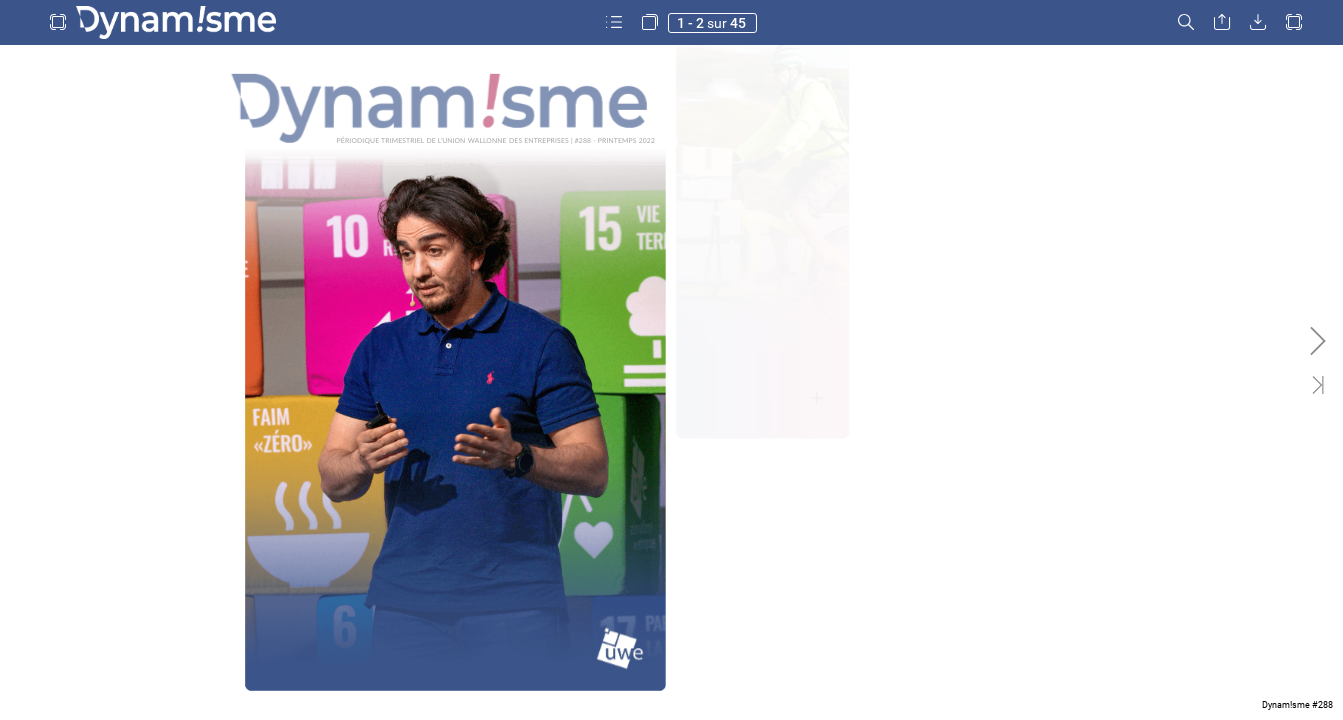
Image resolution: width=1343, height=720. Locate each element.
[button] (58, 22)
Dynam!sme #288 (1297, 705)
